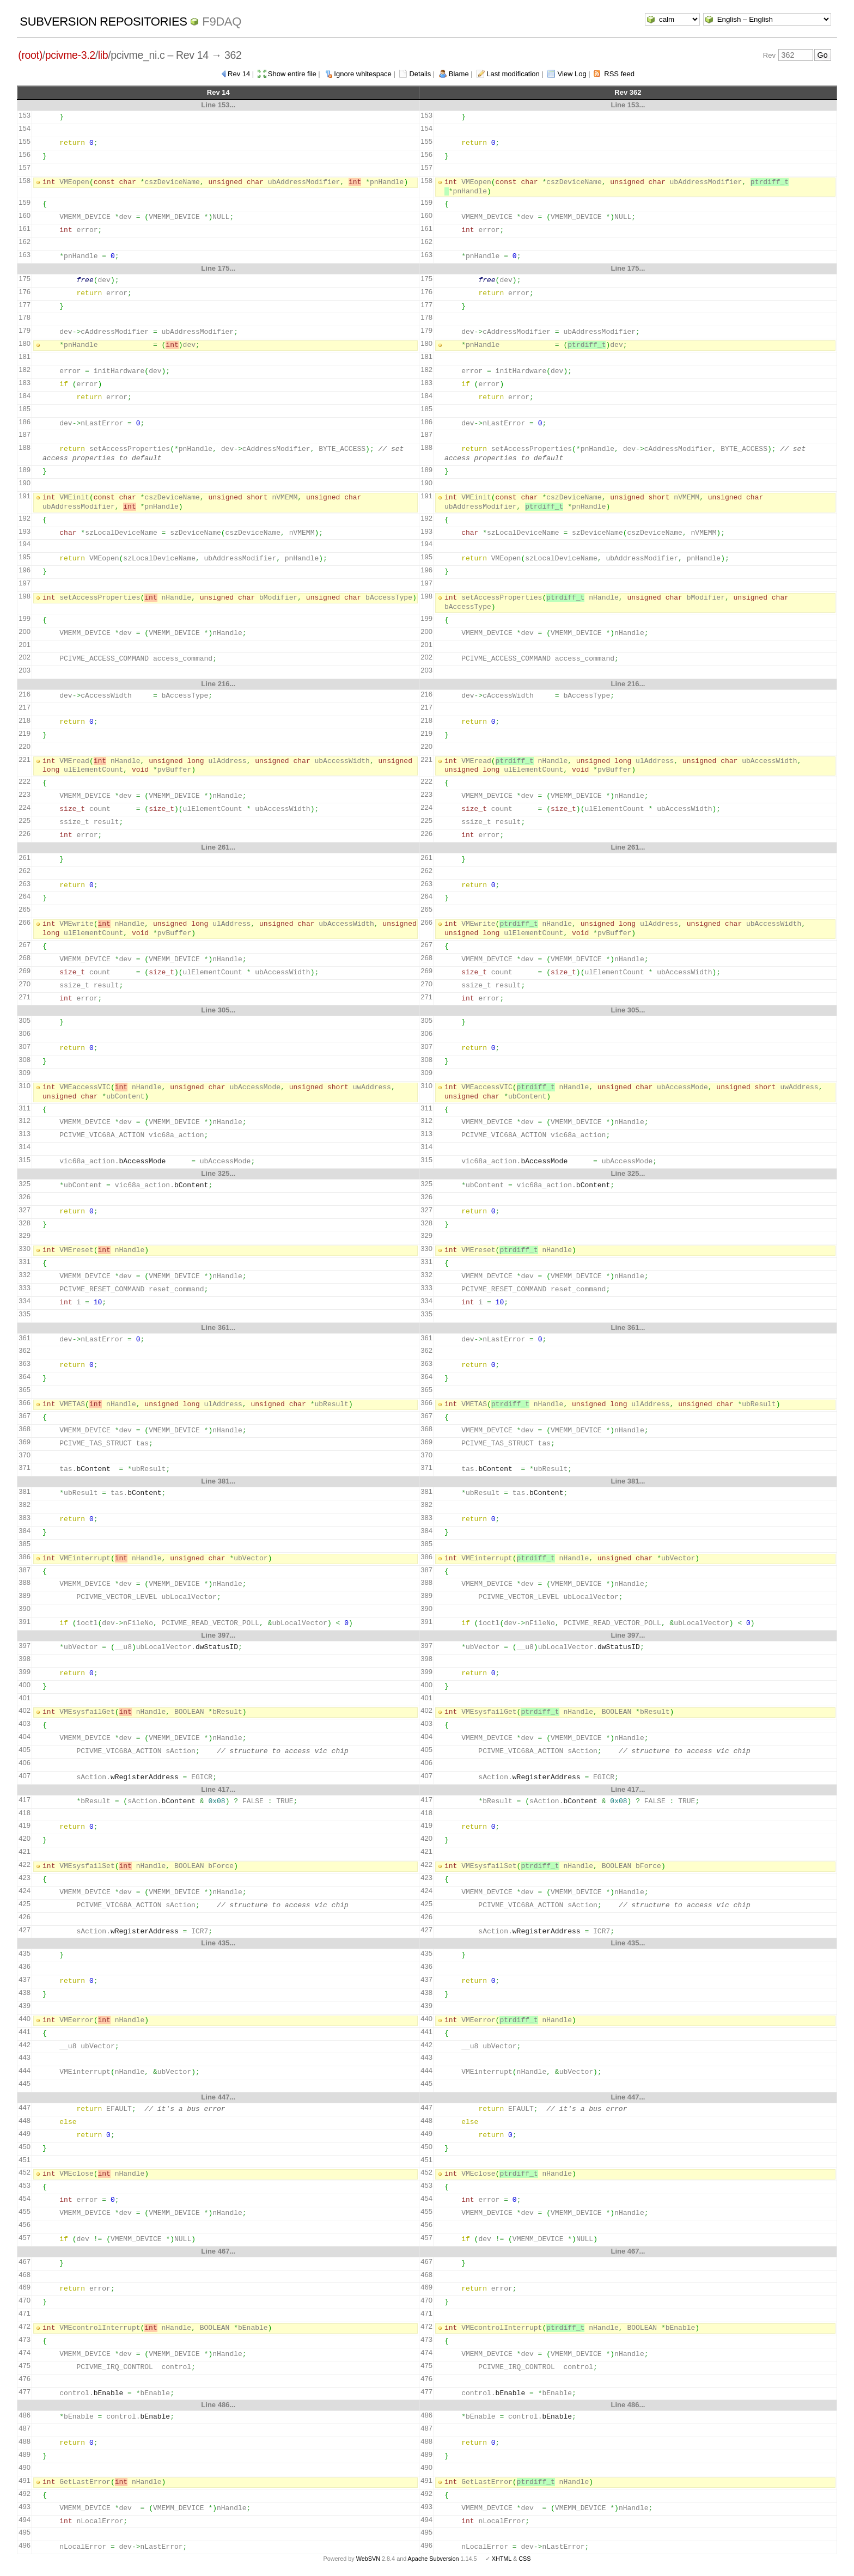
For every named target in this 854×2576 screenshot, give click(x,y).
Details (420, 74)
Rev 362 (627, 92)
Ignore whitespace (363, 74)
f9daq (221, 21)
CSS (524, 2558)
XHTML (501, 2558)
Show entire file (292, 74)
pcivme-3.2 (70, 55)
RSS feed (619, 74)
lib (103, 55)
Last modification (513, 74)
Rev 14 (239, 74)
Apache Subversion (433, 2558)
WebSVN (368, 2558)
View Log (571, 74)
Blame (459, 74)
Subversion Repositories (103, 21)
